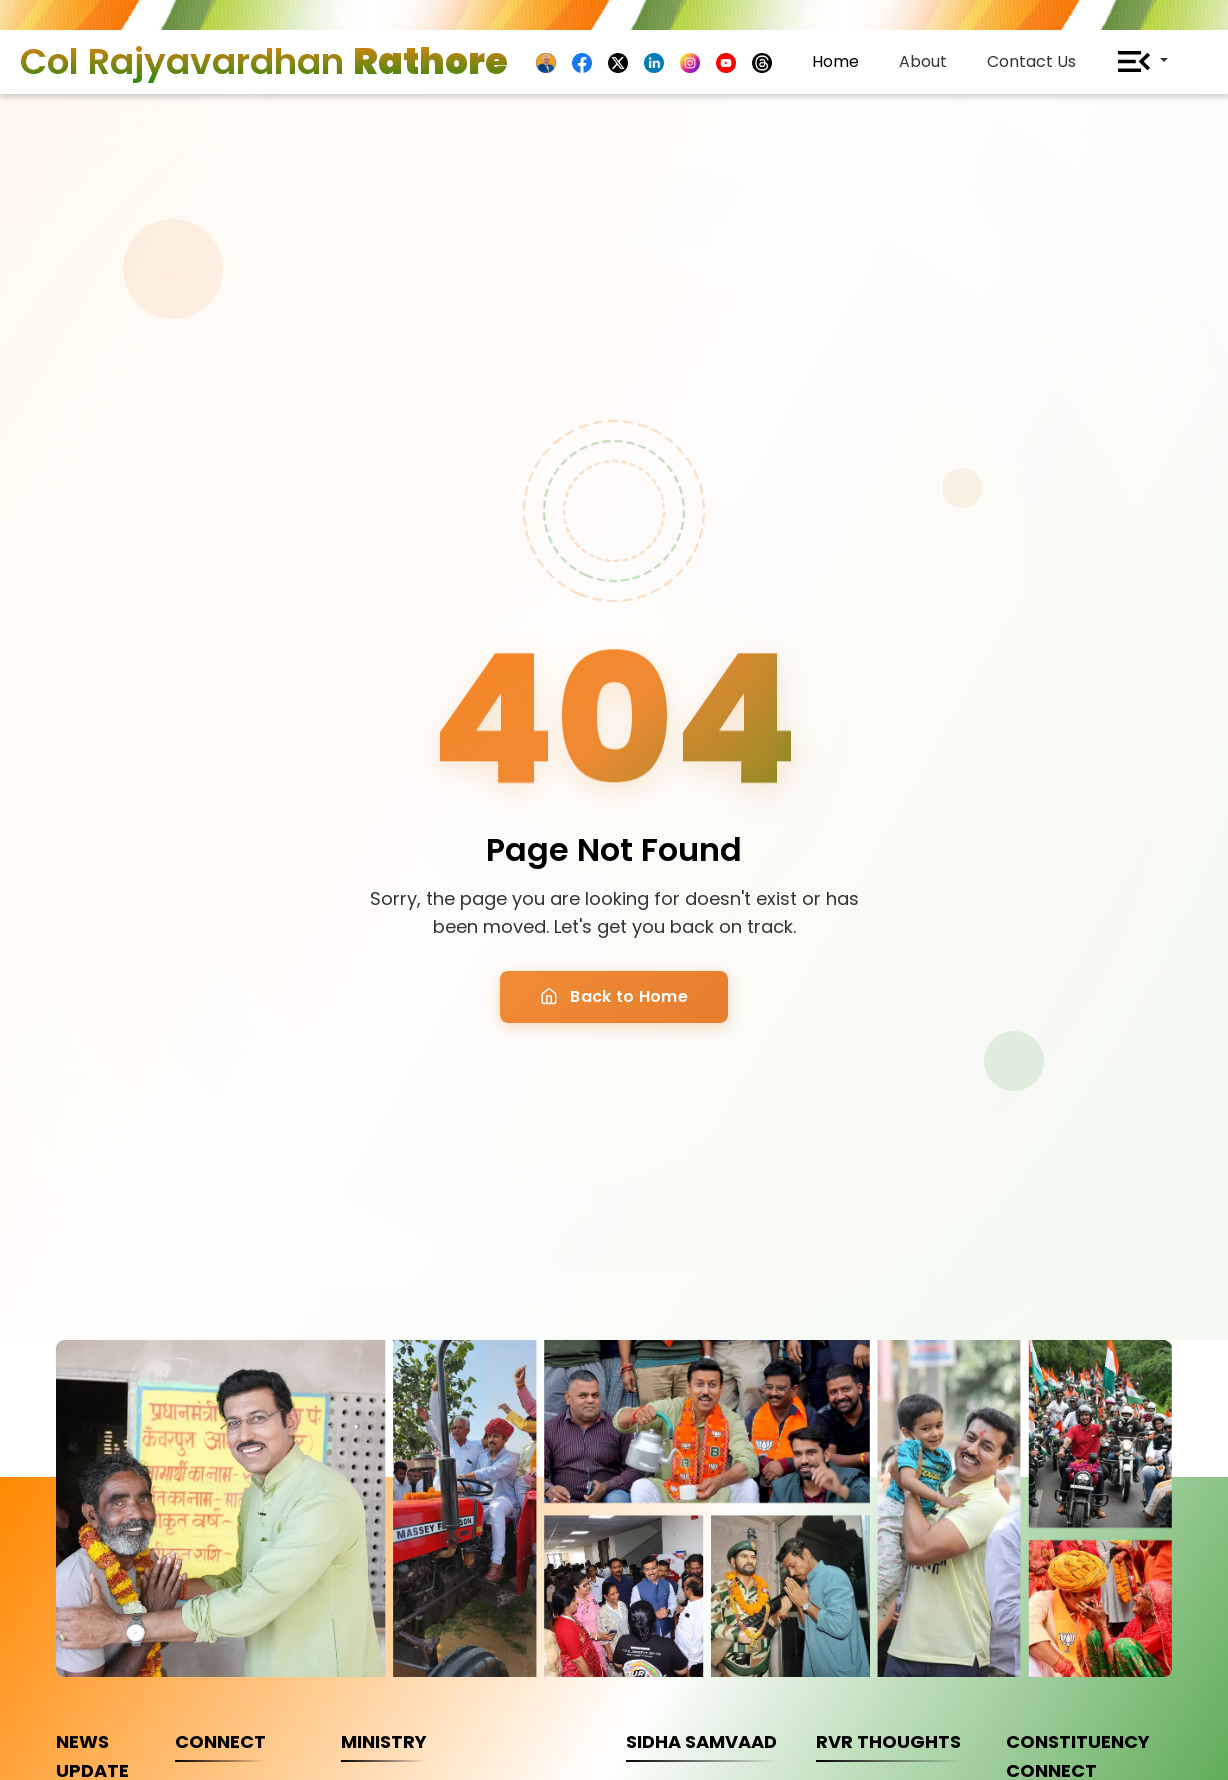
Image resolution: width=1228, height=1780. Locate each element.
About (923, 61)
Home (835, 61)
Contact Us (1031, 61)
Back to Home (614, 996)
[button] (1142, 62)
